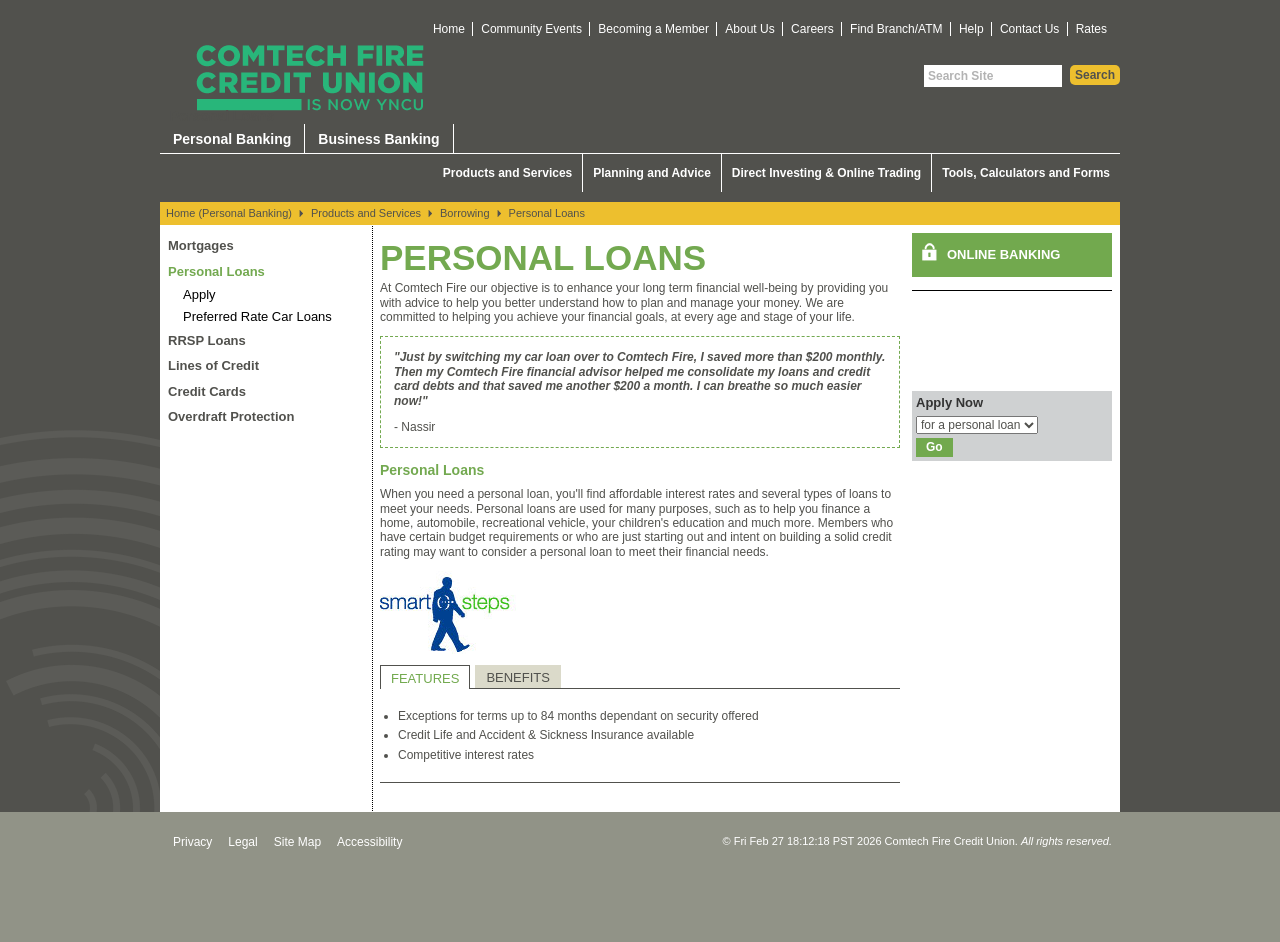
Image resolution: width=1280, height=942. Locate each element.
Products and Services (507, 173)
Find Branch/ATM (896, 29)
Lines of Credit (213, 365)
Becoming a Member (653, 29)
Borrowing (465, 213)
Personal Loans (547, 213)
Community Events (531, 29)
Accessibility (369, 842)
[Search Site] (993, 76)
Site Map (297, 842)
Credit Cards (207, 391)
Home (449, 29)
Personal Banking (232, 139)
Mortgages (201, 245)
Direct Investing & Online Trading (826, 173)
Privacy (192, 842)
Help (971, 29)
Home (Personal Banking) (229, 213)
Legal (242, 842)
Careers (812, 29)
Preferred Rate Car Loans (257, 316)
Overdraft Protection (231, 416)
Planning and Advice (652, 173)
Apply (199, 294)
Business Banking (378, 139)
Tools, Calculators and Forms (1026, 173)
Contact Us (1029, 29)
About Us (749, 29)
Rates (1091, 29)
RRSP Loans (207, 340)
